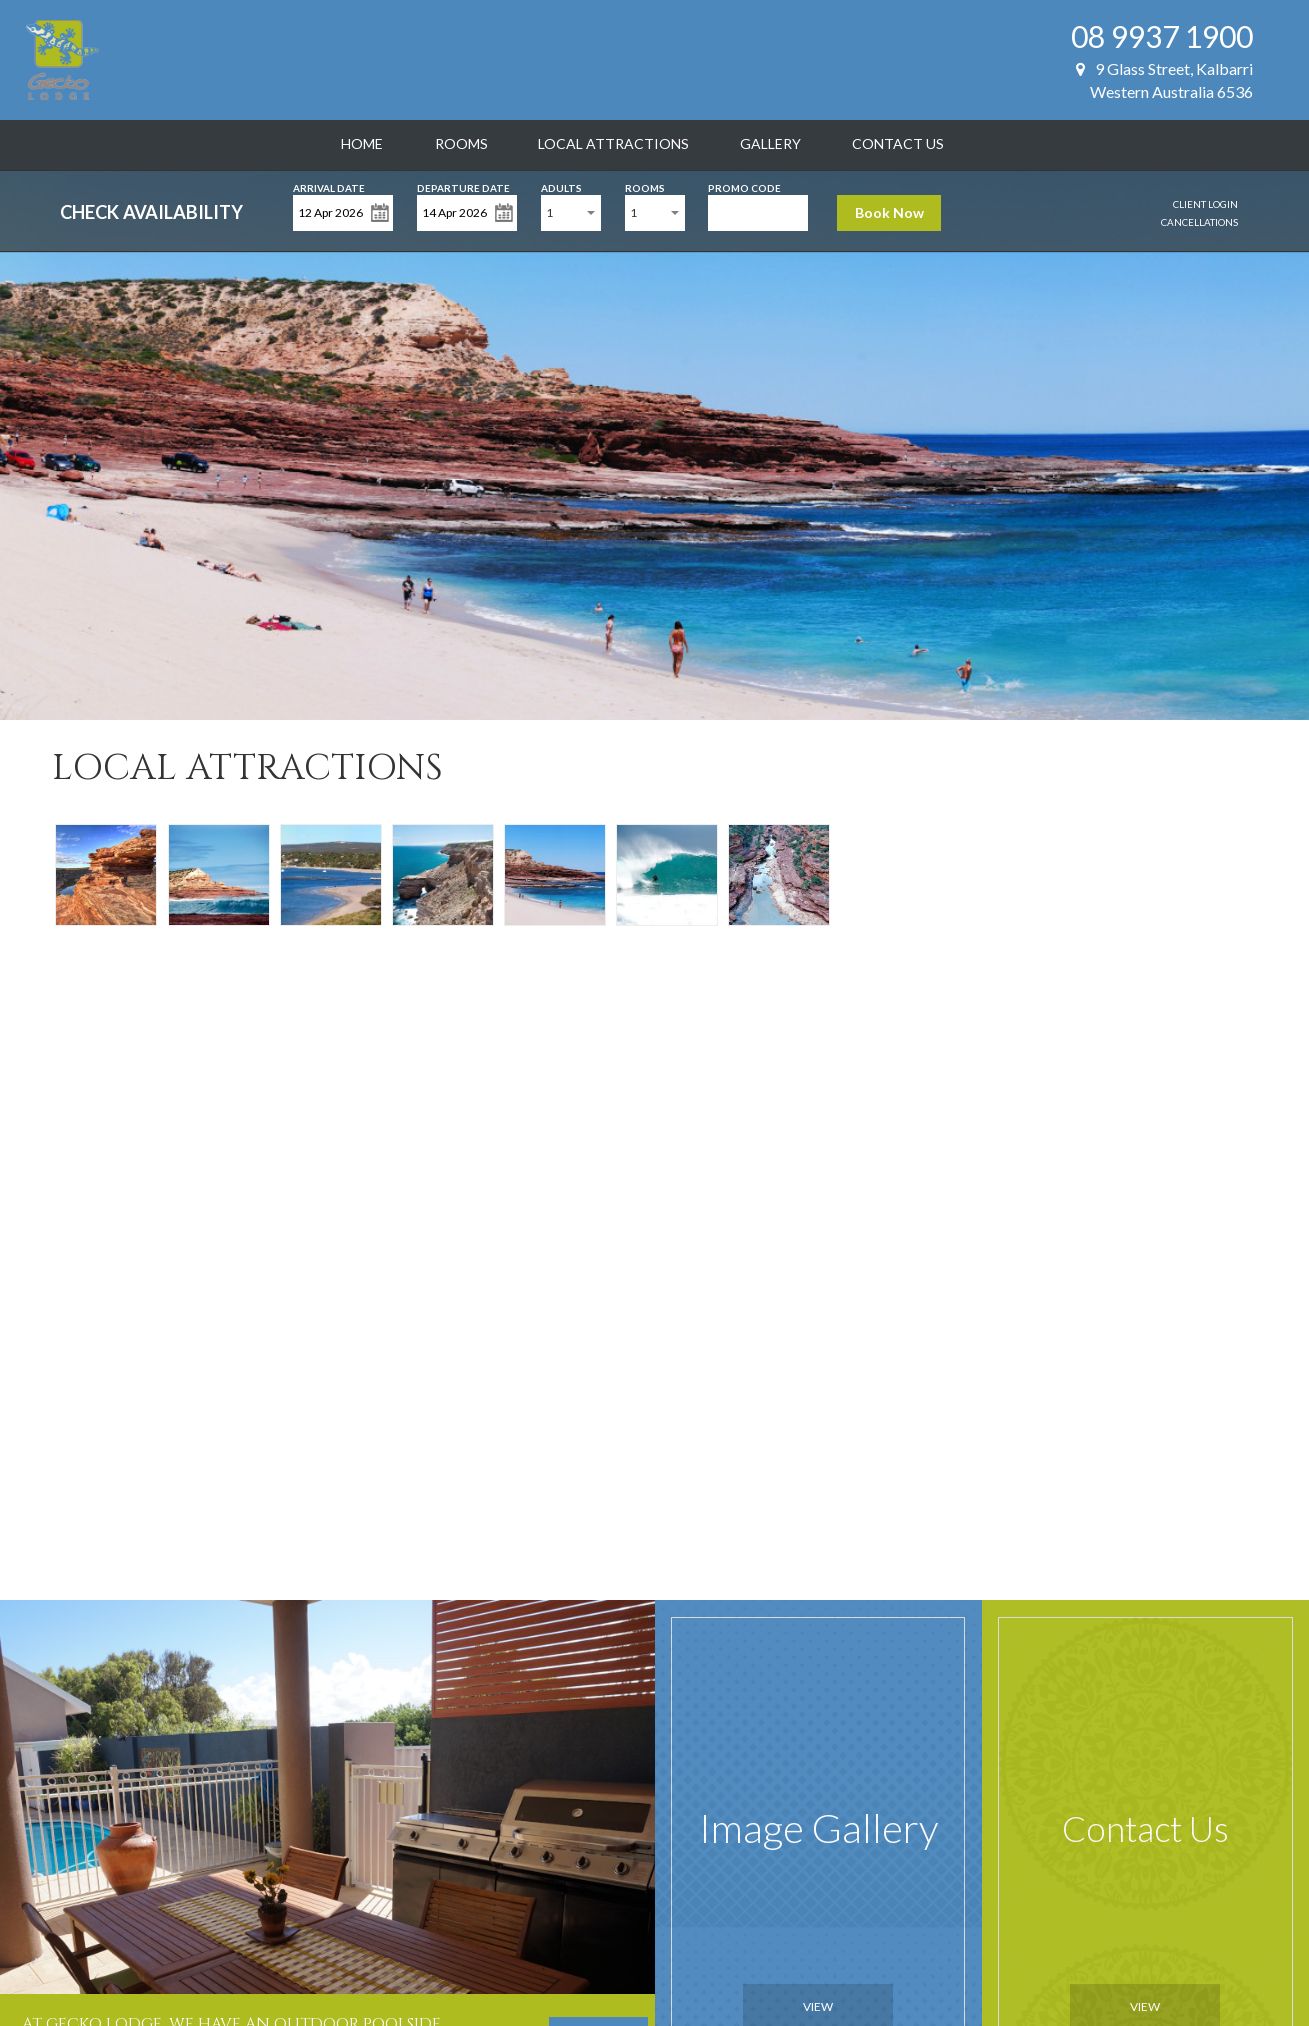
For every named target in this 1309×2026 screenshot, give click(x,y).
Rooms (461, 143)
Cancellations (1199, 222)
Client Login (1205, 204)
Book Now (889, 212)
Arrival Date (329, 186)
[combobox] (571, 213)
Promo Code (744, 186)
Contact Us (898, 143)
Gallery (770, 143)
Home (362, 143)
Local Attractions (613, 143)
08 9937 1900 (1162, 36)
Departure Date (463, 186)
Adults (561, 186)
